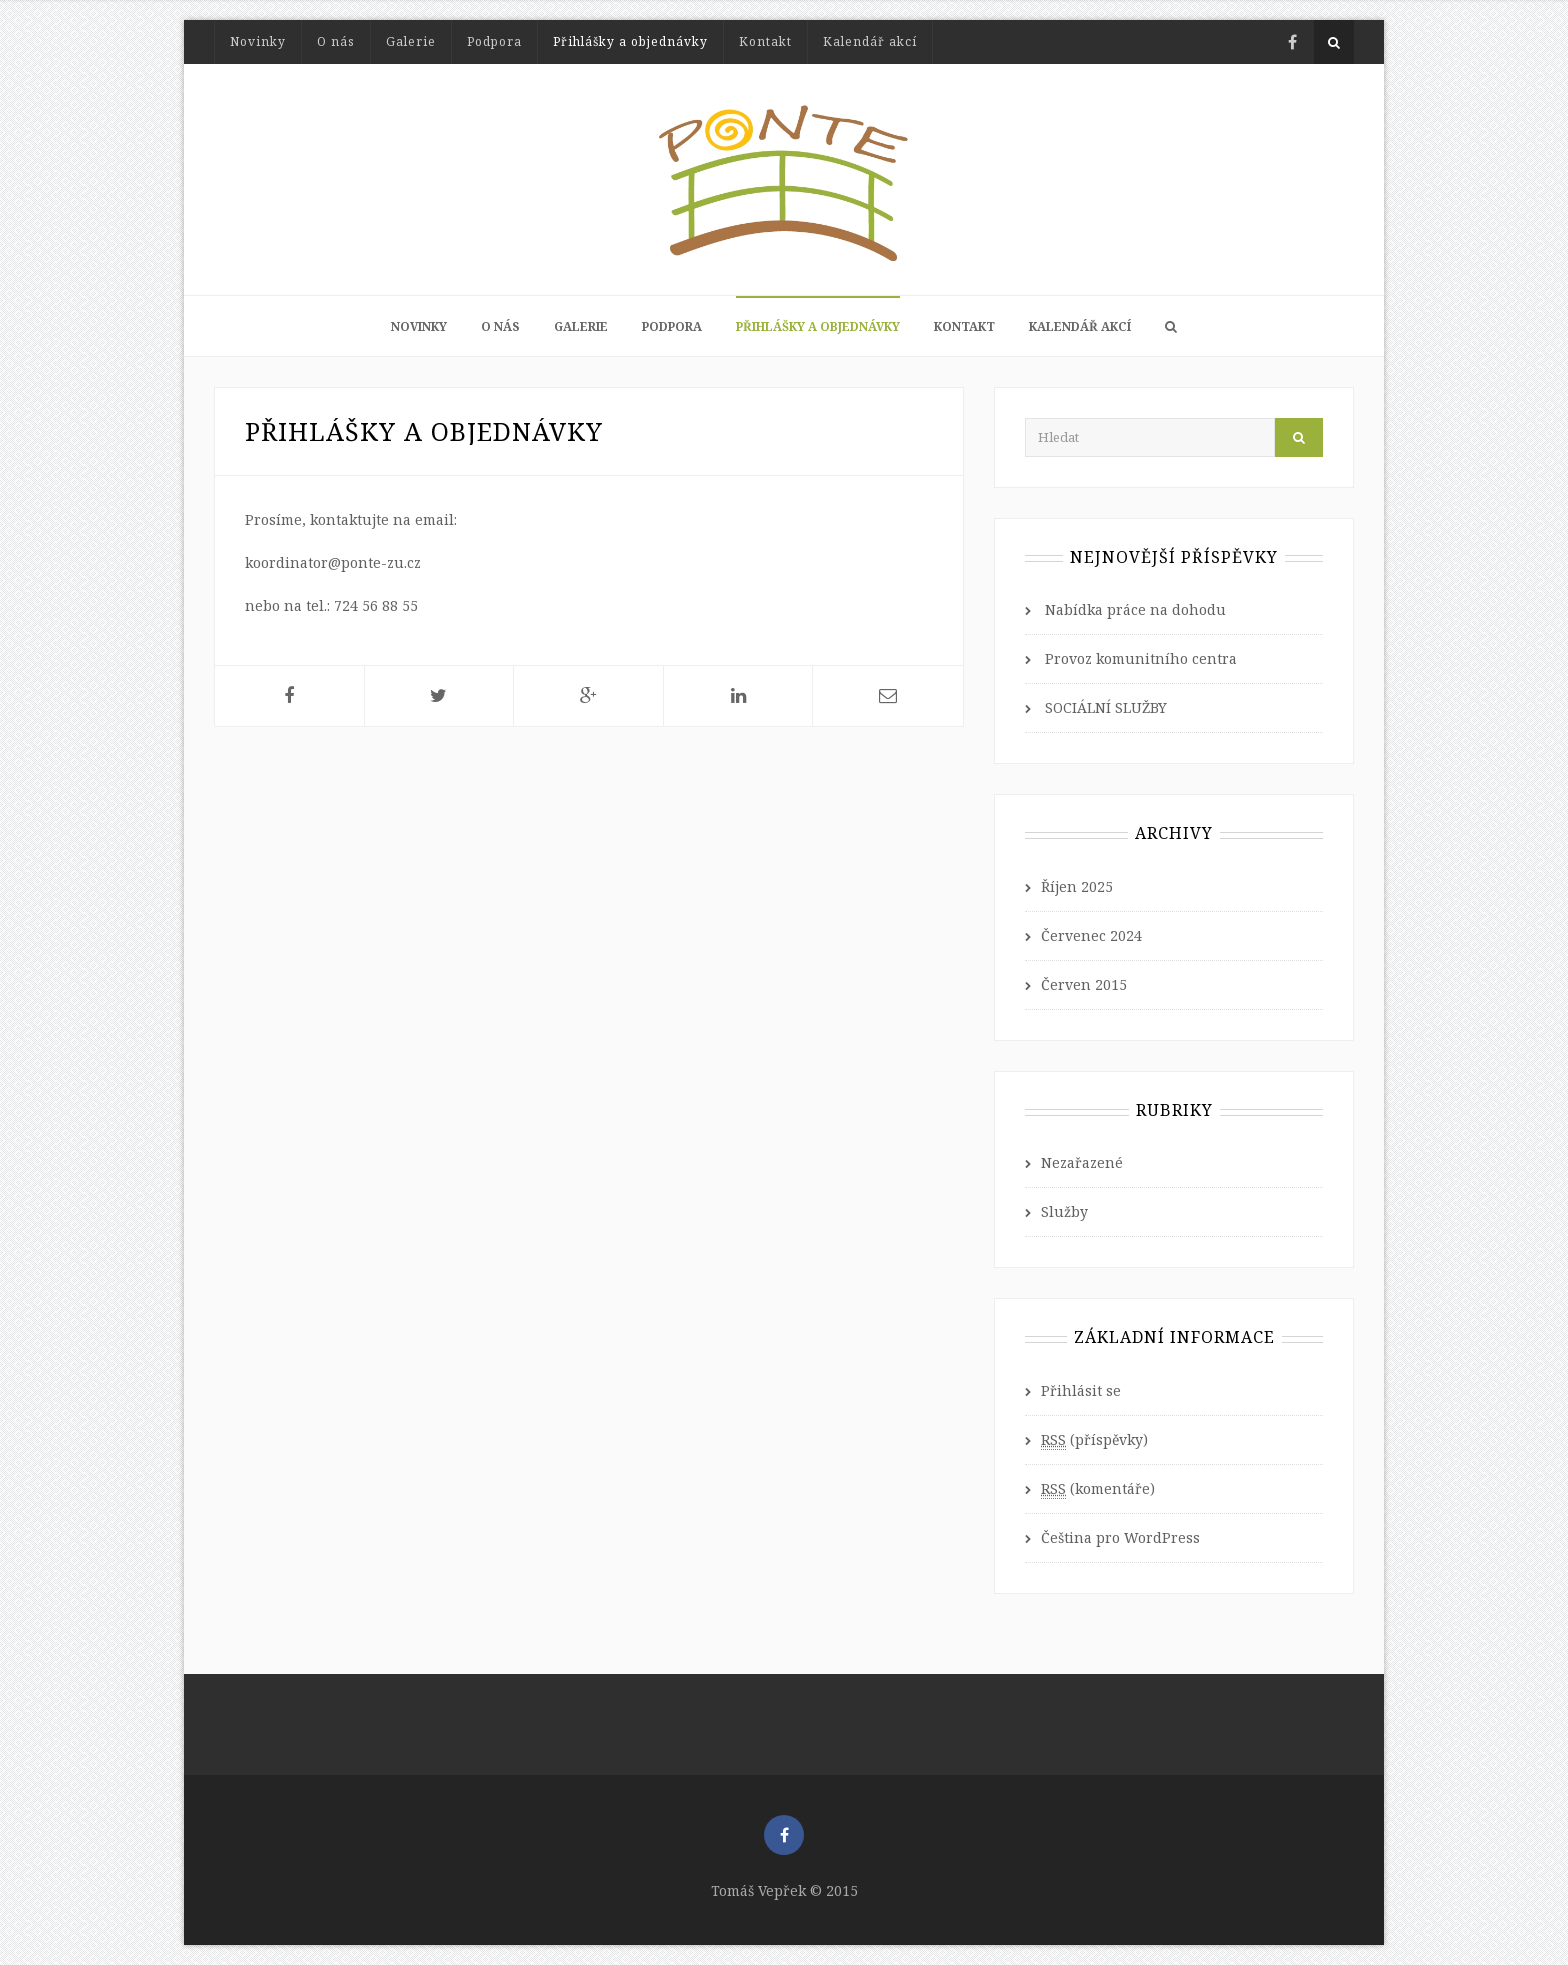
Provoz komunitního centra (1141, 658)
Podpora (494, 41)
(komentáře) (1098, 1489)
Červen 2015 (1084, 984)
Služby (1064, 1211)
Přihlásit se (1081, 1390)
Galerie (411, 41)
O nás (336, 41)
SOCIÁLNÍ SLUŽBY (1106, 707)
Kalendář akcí (870, 41)
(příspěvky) (1094, 1440)
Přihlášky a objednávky (630, 41)
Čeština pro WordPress (1120, 1537)
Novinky (258, 41)
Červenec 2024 (1091, 935)
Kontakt (765, 41)
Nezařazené (1082, 1162)
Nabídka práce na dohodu (1135, 609)
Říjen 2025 (1077, 886)
